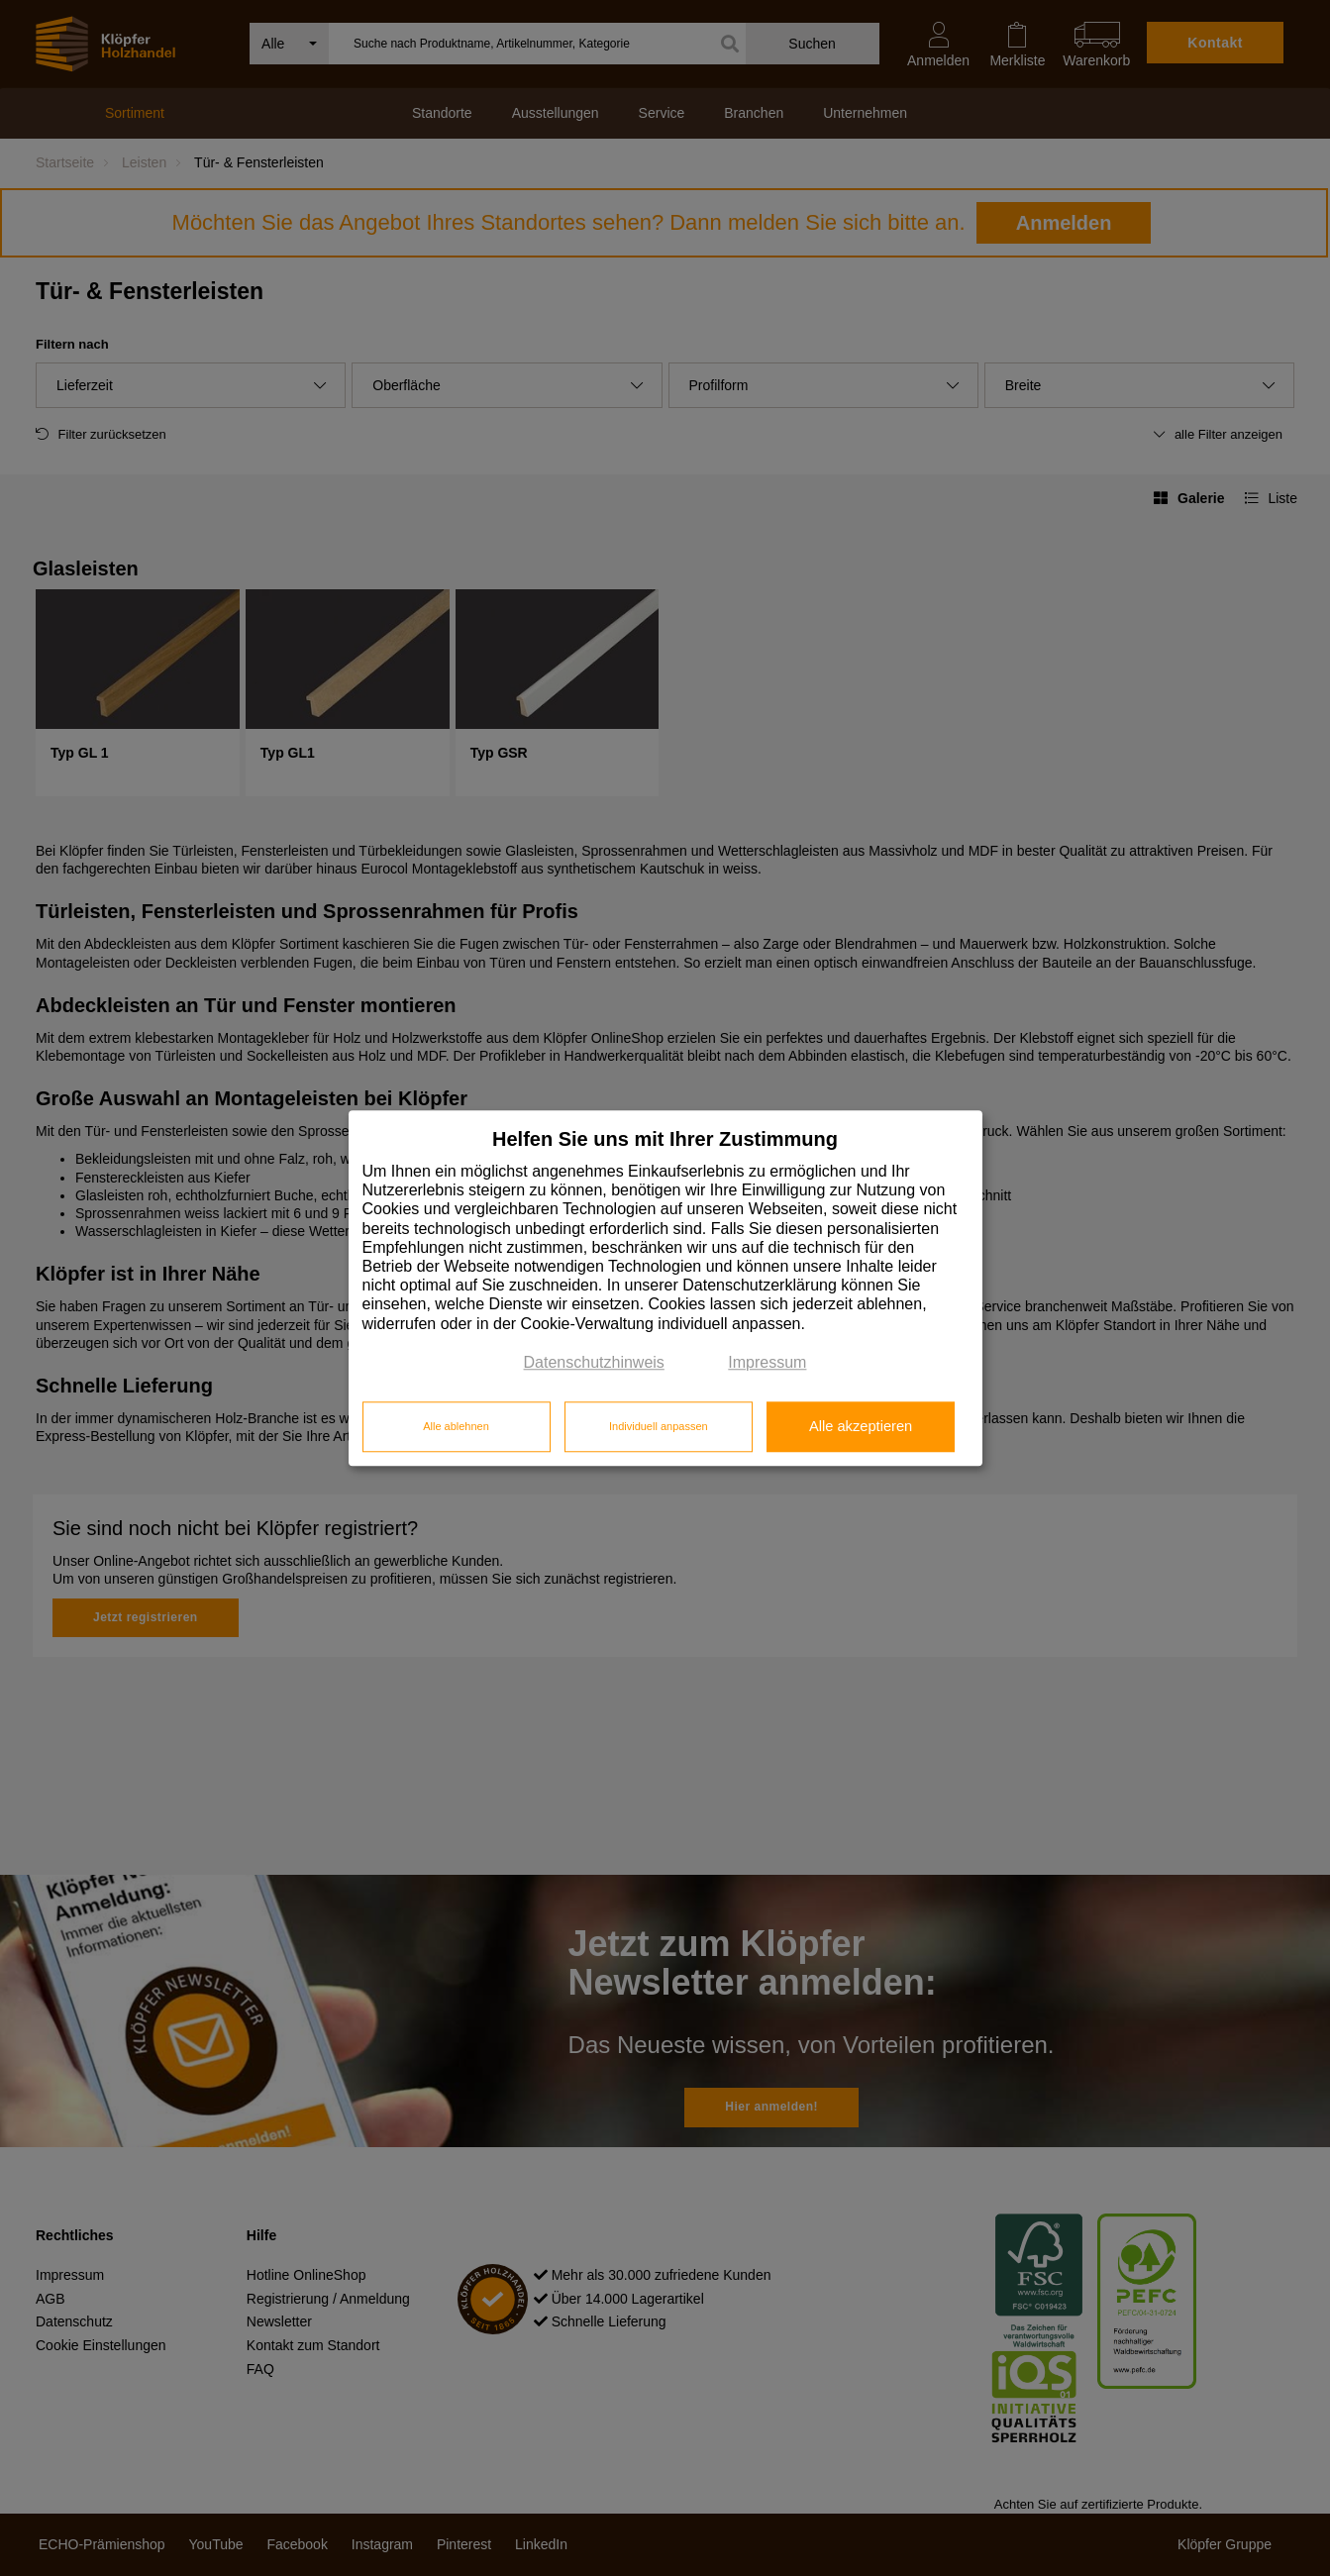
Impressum (767, 1362)
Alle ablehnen (456, 1427)
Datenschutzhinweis (594, 1362)
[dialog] (665, 1288)
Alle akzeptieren (860, 1427)
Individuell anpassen (658, 1427)
